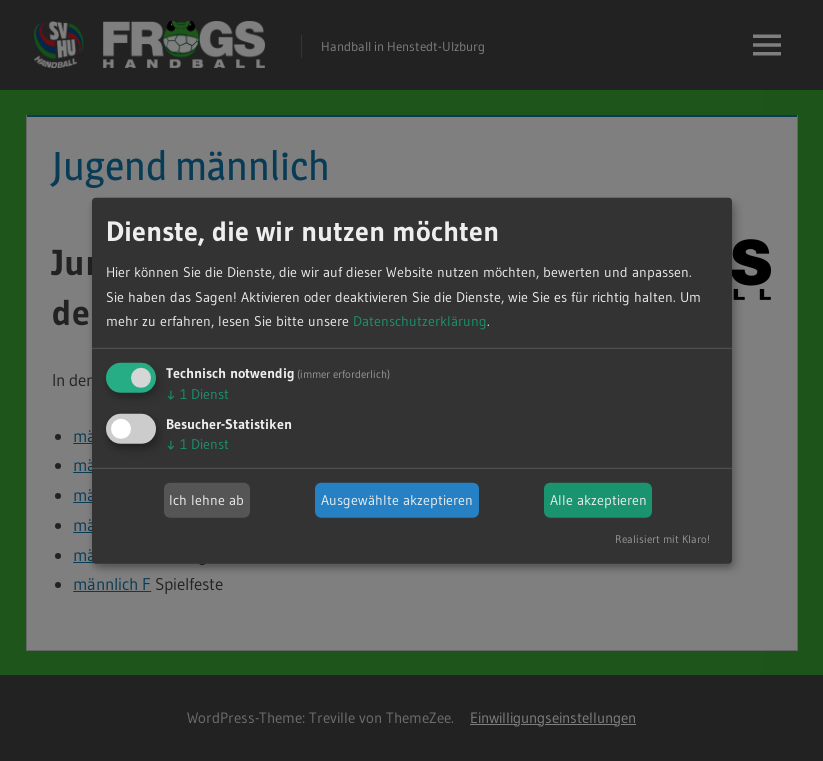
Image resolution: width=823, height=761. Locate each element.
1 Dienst (197, 394)
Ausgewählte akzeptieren (397, 500)
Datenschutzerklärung (420, 321)
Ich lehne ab (206, 500)
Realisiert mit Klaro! (662, 539)
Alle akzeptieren (598, 500)
